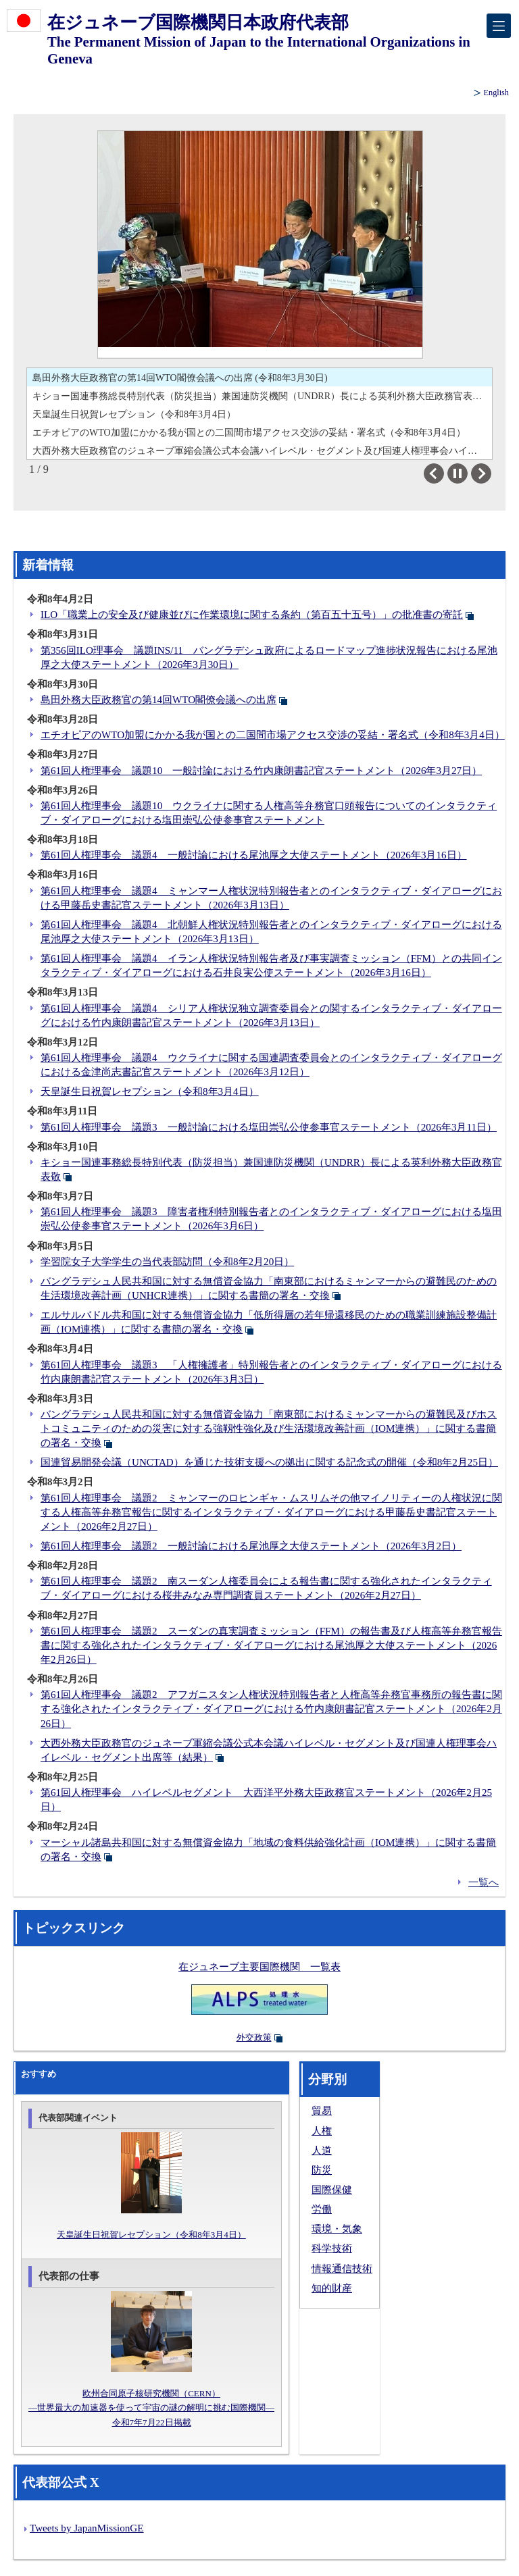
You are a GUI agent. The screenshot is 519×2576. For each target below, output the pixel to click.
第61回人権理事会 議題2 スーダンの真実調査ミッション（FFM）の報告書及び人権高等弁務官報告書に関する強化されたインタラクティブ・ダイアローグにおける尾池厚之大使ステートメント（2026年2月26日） (271, 1645)
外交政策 (254, 2037)
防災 (322, 2170)
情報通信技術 (342, 2268)
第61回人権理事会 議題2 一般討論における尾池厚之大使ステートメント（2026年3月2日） (251, 1546)
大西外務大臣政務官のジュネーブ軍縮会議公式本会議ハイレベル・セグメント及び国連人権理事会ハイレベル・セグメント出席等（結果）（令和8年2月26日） (262, 450)
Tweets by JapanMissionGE (86, 2528)
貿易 (322, 2110)
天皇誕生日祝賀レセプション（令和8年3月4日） (134, 414)
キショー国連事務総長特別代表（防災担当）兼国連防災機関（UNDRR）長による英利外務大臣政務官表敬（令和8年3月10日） (262, 395)
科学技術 (332, 2248)
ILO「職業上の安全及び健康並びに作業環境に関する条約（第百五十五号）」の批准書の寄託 (252, 614)
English (496, 92)
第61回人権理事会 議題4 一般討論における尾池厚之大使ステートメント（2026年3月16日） (254, 855)
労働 (322, 2209)
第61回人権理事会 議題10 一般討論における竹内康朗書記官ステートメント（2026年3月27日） (261, 770)
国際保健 (332, 2189)
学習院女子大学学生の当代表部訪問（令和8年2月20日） (167, 1261)
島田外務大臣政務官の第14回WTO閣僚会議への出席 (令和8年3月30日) (180, 377)
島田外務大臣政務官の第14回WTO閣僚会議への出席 (158, 699)
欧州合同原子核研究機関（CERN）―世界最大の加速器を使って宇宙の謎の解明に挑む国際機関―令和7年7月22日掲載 (151, 2407)
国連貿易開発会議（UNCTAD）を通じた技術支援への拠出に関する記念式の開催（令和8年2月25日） (269, 1462)
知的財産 (332, 2288)
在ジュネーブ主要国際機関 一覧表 (259, 1966)
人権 (322, 2131)
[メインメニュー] (499, 26)
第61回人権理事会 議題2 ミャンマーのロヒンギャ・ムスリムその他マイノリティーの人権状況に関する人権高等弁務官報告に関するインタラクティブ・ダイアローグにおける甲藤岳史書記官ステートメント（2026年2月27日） (271, 1512)
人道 (322, 2150)
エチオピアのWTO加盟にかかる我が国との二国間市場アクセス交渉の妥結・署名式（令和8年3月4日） (249, 432)
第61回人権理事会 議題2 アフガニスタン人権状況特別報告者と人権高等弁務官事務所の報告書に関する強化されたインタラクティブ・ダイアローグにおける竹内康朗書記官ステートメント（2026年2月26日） (271, 1708)
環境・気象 (337, 2228)
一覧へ (483, 1882)
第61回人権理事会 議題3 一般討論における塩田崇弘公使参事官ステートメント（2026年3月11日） (269, 1127)
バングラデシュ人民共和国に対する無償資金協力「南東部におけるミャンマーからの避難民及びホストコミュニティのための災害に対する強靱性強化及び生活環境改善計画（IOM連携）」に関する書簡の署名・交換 (269, 1428)
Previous (443, 473)
